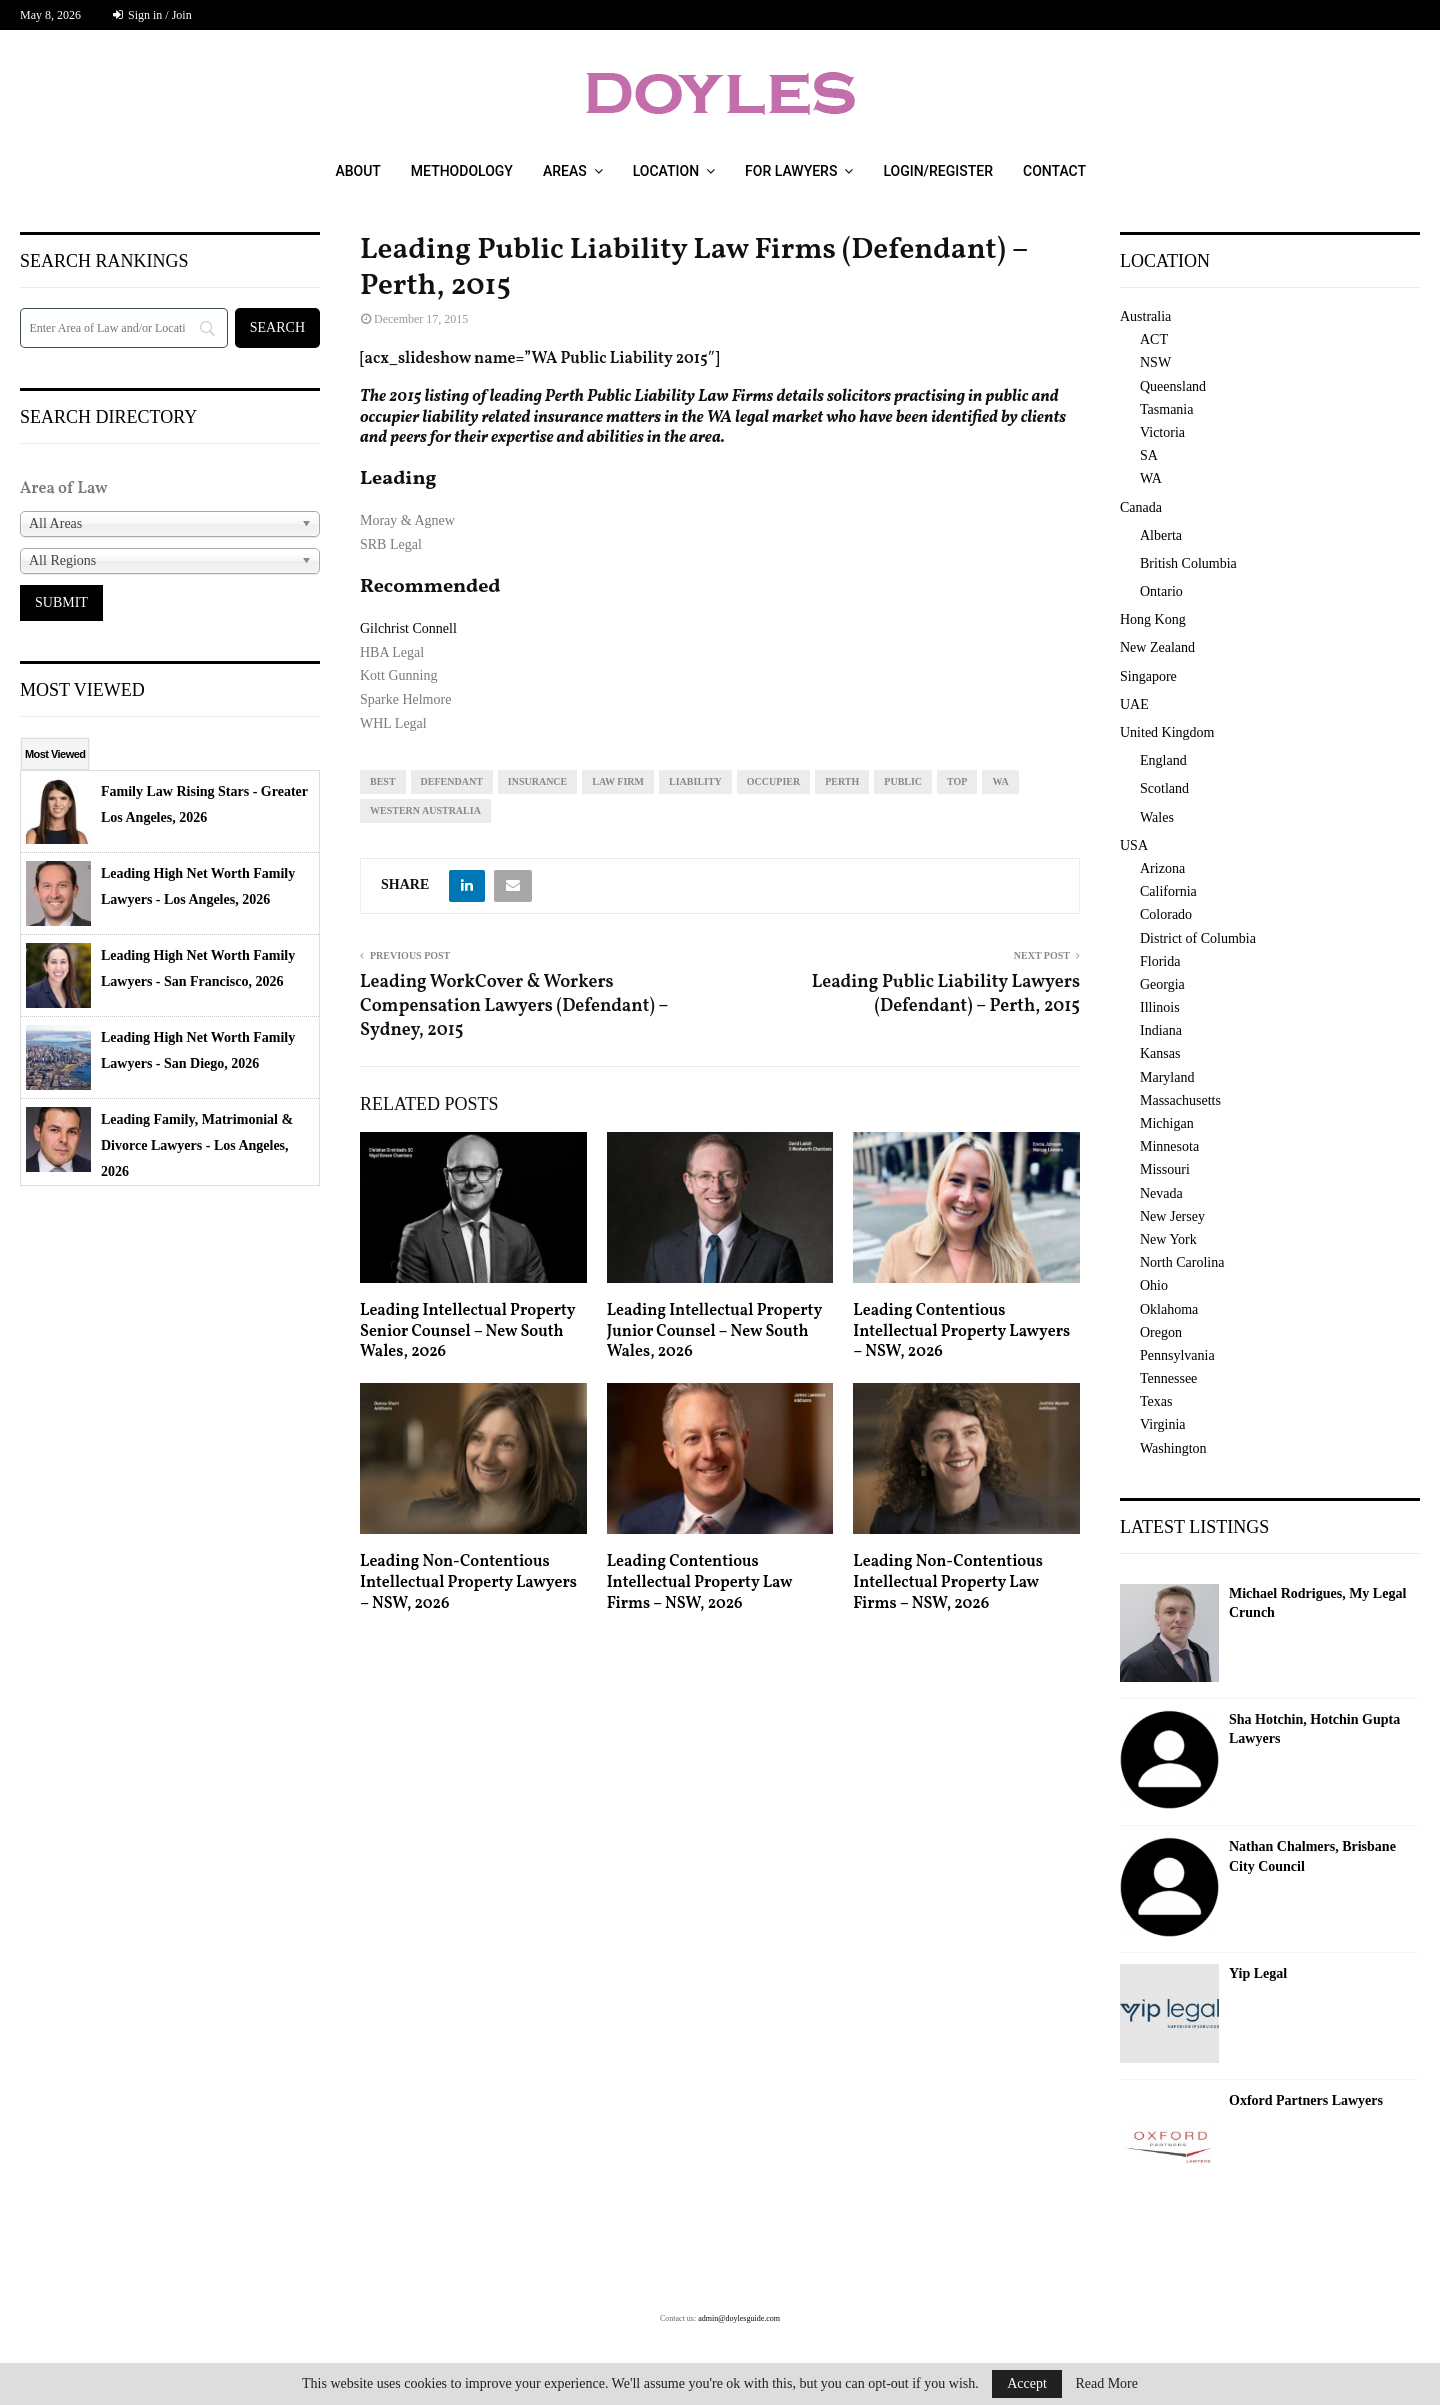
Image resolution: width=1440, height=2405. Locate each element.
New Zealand (1157, 647)
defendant (452, 781)
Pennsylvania (1177, 1355)
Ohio (1154, 1285)
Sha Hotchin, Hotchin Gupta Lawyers (1314, 1729)
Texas (1156, 1401)
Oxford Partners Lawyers (1306, 2100)
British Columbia (1188, 563)
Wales (1157, 817)
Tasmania (1166, 409)
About (357, 171)
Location (666, 171)
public (903, 781)
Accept (1027, 2383)
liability (695, 781)
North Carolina (1182, 1262)
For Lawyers (791, 171)
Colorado (1166, 914)
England (1163, 760)
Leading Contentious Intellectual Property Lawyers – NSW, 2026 (961, 1332)
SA (1149, 455)
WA (1000, 781)
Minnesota (1169, 1146)
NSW (1155, 362)
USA (1134, 845)
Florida (1160, 961)
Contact (1054, 171)
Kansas (1160, 1053)
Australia (1145, 316)
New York (1168, 1239)
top (957, 781)
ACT (1154, 339)
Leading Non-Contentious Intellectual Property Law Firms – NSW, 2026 (948, 1583)
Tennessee (1168, 1378)
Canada (1141, 507)
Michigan (1167, 1123)
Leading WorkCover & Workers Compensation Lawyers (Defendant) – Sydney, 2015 (514, 1006)
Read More (1106, 2384)
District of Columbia (1198, 938)
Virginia (1163, 1424)
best (383, 781)
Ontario (1161, 591)
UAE (1134, 704)
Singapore (1148, 676)
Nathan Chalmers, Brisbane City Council (1312, 1856)
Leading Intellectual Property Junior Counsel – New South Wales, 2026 (714, 1332)
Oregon (1161, 1332)
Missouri (1165, 1169)
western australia (425, 810)
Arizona (1162, 868)
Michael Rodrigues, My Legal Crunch (1317, 1603)
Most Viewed (55, 754)
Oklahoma (1169, 1309)
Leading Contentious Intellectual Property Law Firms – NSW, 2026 (699, 1583)
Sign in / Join (152, 15)
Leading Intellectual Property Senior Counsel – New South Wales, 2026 (467, 1332)
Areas (565, 171)
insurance (537, 781)
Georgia (1162, 984)
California (1168, 891)
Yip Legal (1258, 1973)
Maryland (1167, 1077)
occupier (773, 781)
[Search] (124, 328)
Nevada (1161, 1193)
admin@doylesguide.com (739, 2318)
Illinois (1160, 1007)
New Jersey (1172, 1216)
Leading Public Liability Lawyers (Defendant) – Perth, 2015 (946, 994)
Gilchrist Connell (408, 628)
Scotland (1164, 788)
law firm (618, 781)
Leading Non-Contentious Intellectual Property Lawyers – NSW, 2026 (468, 1583)
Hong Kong (1153, 619)
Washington (1173, 1448)
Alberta (1161, 535)
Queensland (1173, 386)
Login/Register (938, 171)
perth (842, 781)
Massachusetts (1180, 1100)
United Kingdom (1167, 732)
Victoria (1162, 432)
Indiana (1161, 1030)
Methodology (462, 171)
